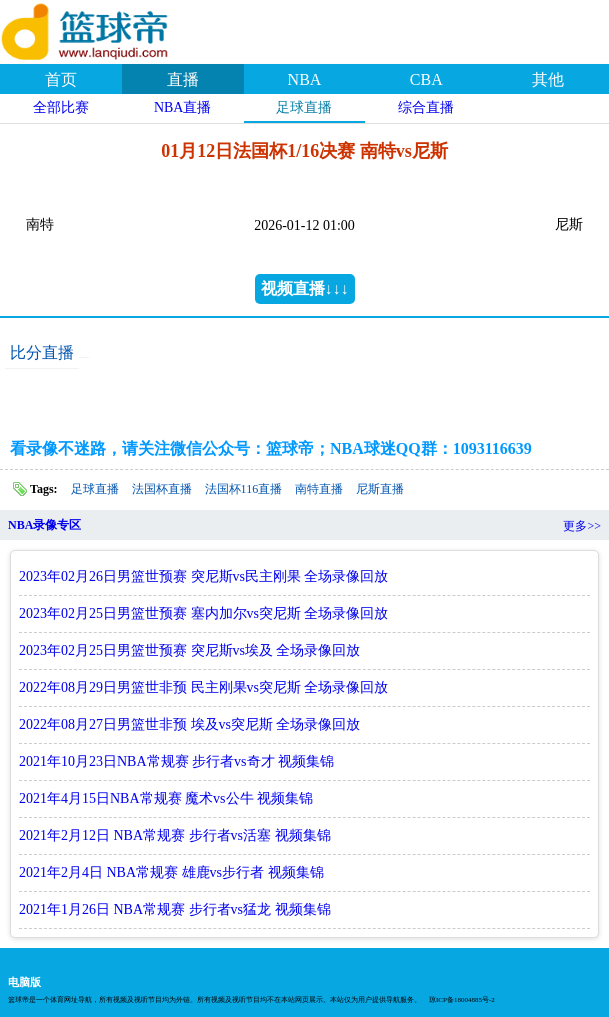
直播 (183, 79)
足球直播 (304, 107)
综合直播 (426, 107)
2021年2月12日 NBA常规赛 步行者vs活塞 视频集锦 (175, 835)
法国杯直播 (162, 489)
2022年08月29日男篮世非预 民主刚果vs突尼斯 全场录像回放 (203, 687)
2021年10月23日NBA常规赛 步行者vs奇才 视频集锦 (176, 761)
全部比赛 (61, 107)
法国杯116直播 (244, 489)
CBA (426, 79)
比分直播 (42, 352)
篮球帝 (110, 29)
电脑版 (24, 982)
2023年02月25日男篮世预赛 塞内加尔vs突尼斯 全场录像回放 (203, 613)
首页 (61, 79)
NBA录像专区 (44, 525)
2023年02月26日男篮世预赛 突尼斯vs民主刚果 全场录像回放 (203, 576)
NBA (305, 79)
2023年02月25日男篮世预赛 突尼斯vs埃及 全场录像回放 (189, 650)
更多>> (582, 526)
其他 (548, 79)
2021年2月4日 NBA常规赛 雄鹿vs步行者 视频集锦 (171, 872)
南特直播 (319, 489)
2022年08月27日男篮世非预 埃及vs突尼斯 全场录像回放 (189, 724)
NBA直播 (183, 107)
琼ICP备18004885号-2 (462, 1000)
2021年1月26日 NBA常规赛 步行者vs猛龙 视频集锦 (175, 909)
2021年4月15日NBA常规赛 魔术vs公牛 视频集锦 (166, 798)
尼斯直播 (380, 489)
